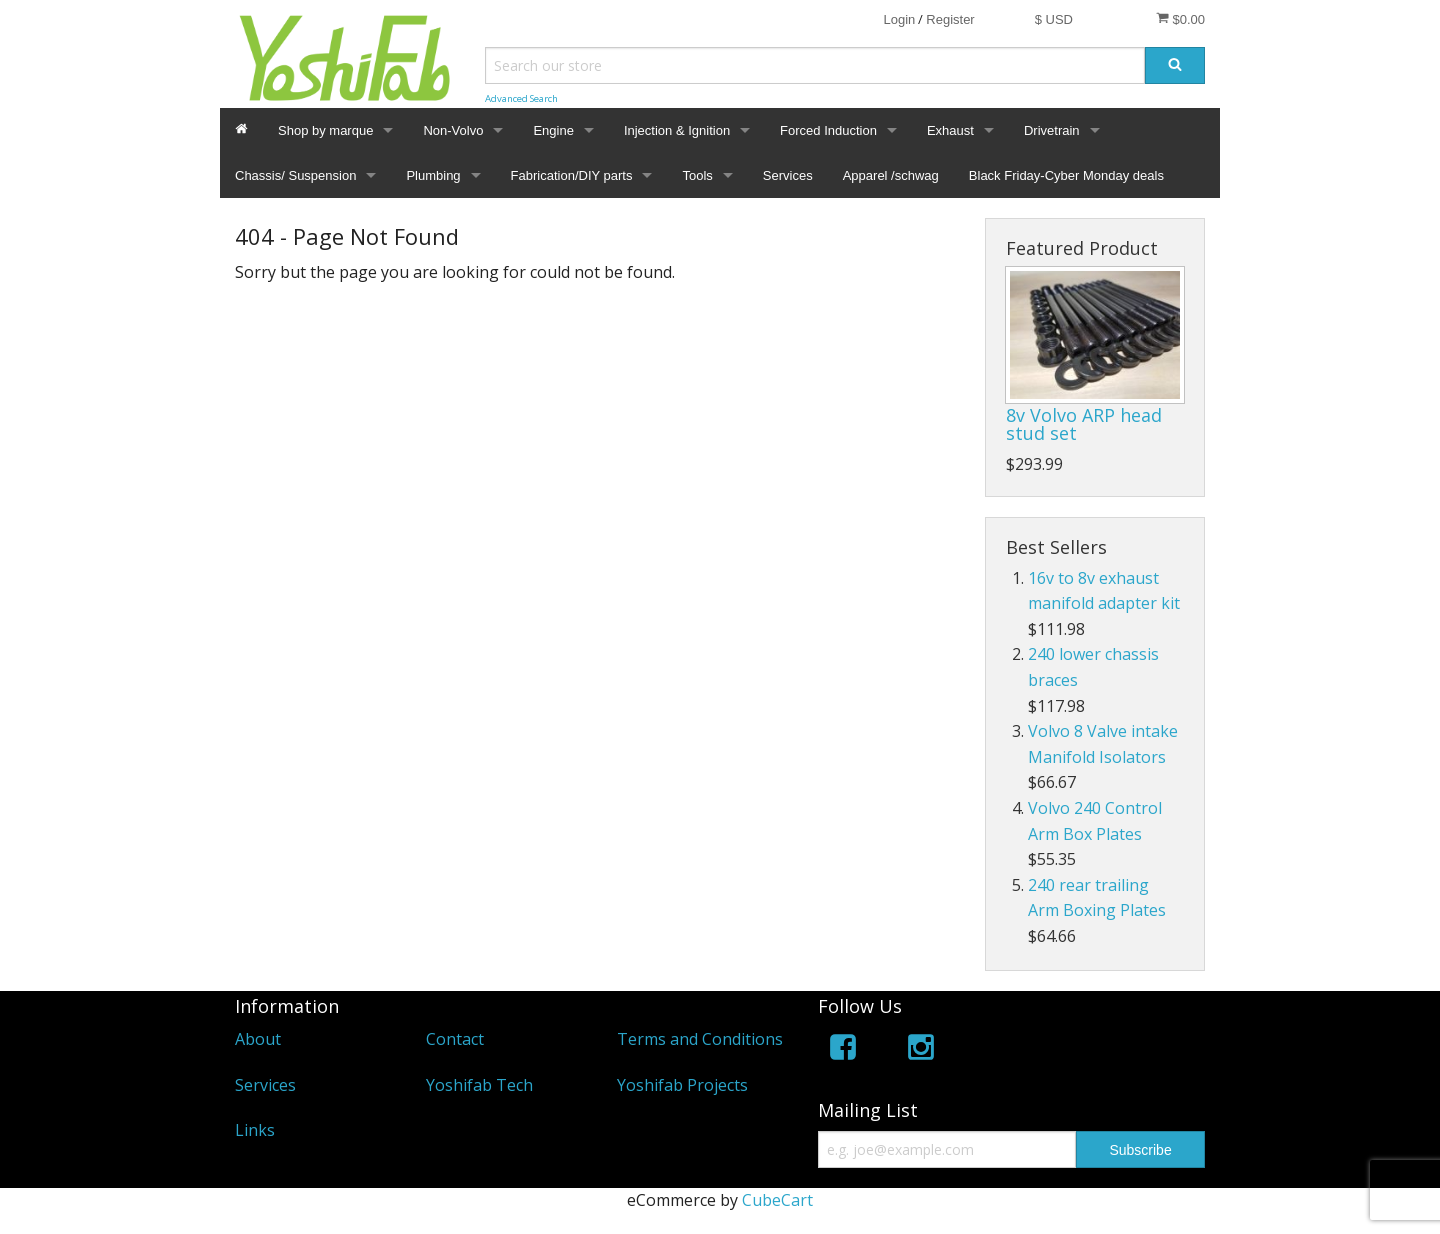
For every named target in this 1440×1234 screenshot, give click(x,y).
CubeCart (777, 1200)
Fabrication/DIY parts (572, 175)
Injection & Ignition (677, 130)
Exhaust (950, 130)
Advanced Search (521, 98)
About (258, 1039)
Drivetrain (1052, 130)
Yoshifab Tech (479, 1085)
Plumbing (433, 175)
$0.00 (1180, 19)
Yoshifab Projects (682, 1085)
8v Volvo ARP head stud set (1084, 424)
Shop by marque (325, 130)
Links (255, 1130)
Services (788, 175)
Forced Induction (828, 130)
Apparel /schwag (891, 175)
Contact (455, 1039)
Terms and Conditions (700, 1039)
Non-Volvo (453, 130)
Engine (553, 130)
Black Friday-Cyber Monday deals (1066, 175)
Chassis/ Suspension (295, 175)
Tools (697, 175)
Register (950, 19)
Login (899, 19)
